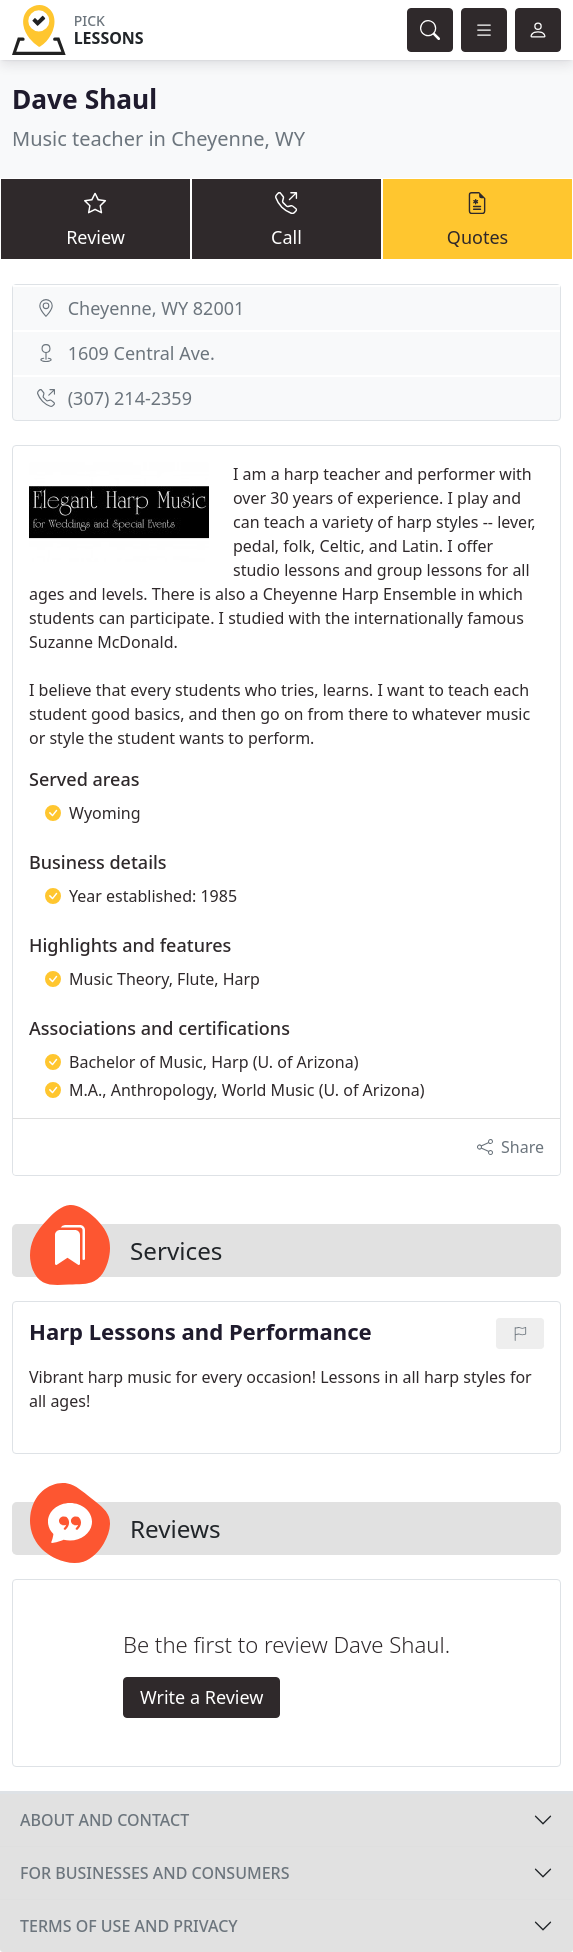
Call (286, 218)
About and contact (104, 1820)
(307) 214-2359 (130, 398)
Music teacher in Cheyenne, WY (158, 138)
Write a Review (201, 1697)
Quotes (477, 218)
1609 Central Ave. (141, 353)
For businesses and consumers (154, 1873)
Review (95, 218)
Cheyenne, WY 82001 (156, 308)
